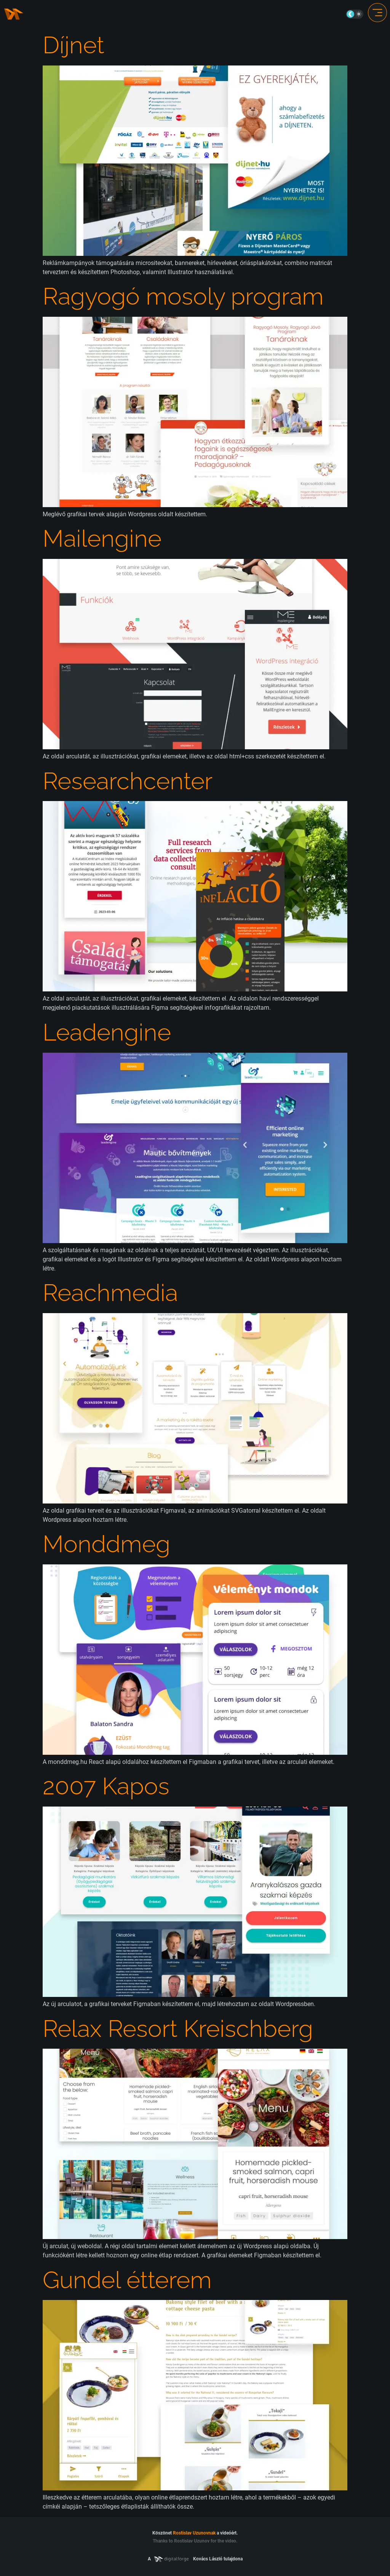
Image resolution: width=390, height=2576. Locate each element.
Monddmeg (106, 1544)
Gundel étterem (127, 2280)
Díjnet (73, 45)
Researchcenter (128, 781)
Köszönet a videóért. (195, 2533)
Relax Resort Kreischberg (178, 2028)
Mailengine (102, 538)
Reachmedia (110, 1292)
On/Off (354, 14)
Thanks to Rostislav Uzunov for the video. (195, 2541)
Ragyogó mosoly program (183, 296)
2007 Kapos (106, 1786)
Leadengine (107, 1032)
